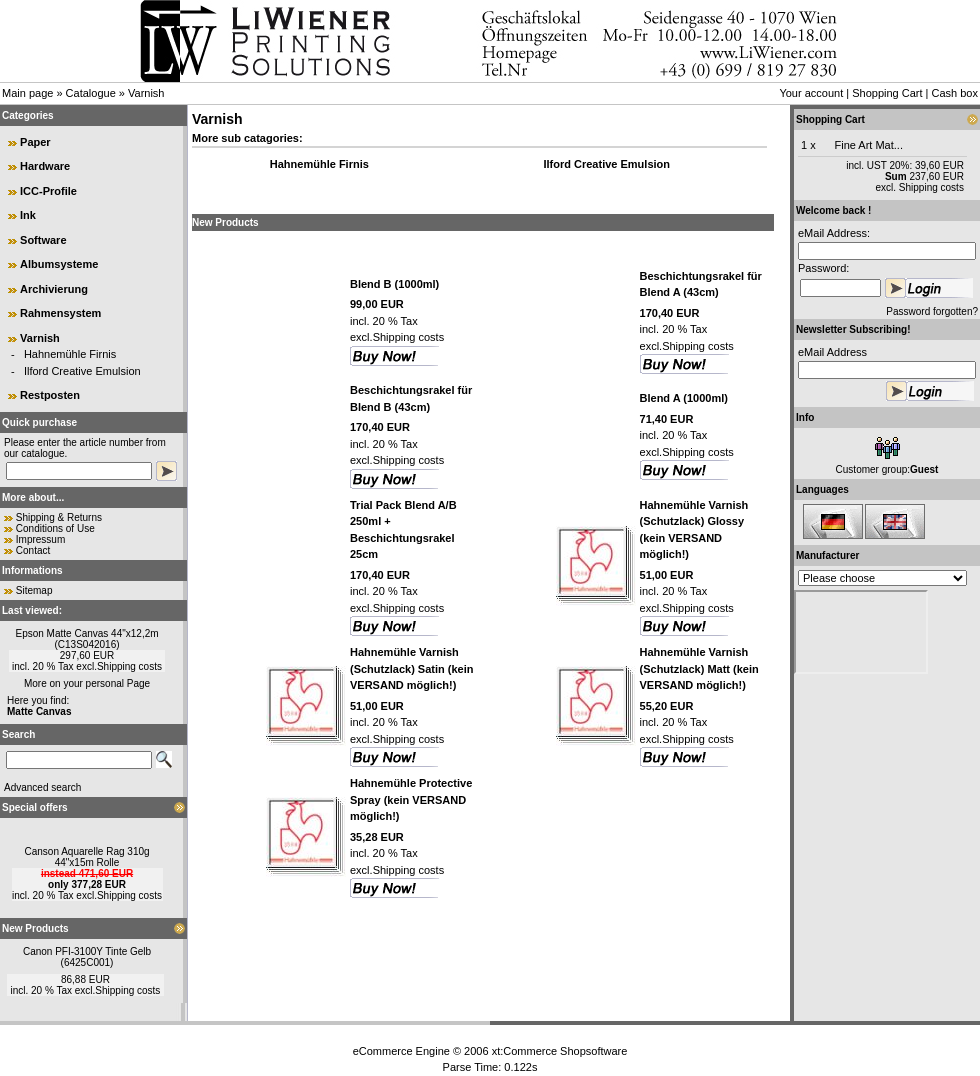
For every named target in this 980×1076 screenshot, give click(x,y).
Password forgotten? (932, 311)
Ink (28, 215)
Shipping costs (129, 666)
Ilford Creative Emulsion (82, 371)
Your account (811, 93)
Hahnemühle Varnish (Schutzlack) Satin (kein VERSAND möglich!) (411, 668)
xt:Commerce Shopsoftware (560, 1051)
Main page (27, 93)
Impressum (40, 539)
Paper (35, 142)
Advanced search (42, 787)
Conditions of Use (55, 528)
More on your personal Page (87, 683)
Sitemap (34, 590)
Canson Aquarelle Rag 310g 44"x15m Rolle (86, 857)
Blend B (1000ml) (394, 284)
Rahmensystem (60, 313)
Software (43, 240)
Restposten (50, 395)
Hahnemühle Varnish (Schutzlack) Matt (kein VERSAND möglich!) (699, 668)
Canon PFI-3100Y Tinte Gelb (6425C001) (87, 957)
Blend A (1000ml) (684, 398)
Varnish (146, 93)
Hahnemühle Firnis (70, 354)
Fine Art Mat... (869, 145)
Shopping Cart (887, 93)
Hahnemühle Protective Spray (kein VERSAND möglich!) (411, 799)
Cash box (955, 93)
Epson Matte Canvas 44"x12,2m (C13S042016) (86, 639)
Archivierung (54, 289)
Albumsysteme (59, 264)
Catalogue (91, 93)
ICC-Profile (48, 191)
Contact (33, 550)
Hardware (45, 166)
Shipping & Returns (59, 517)
